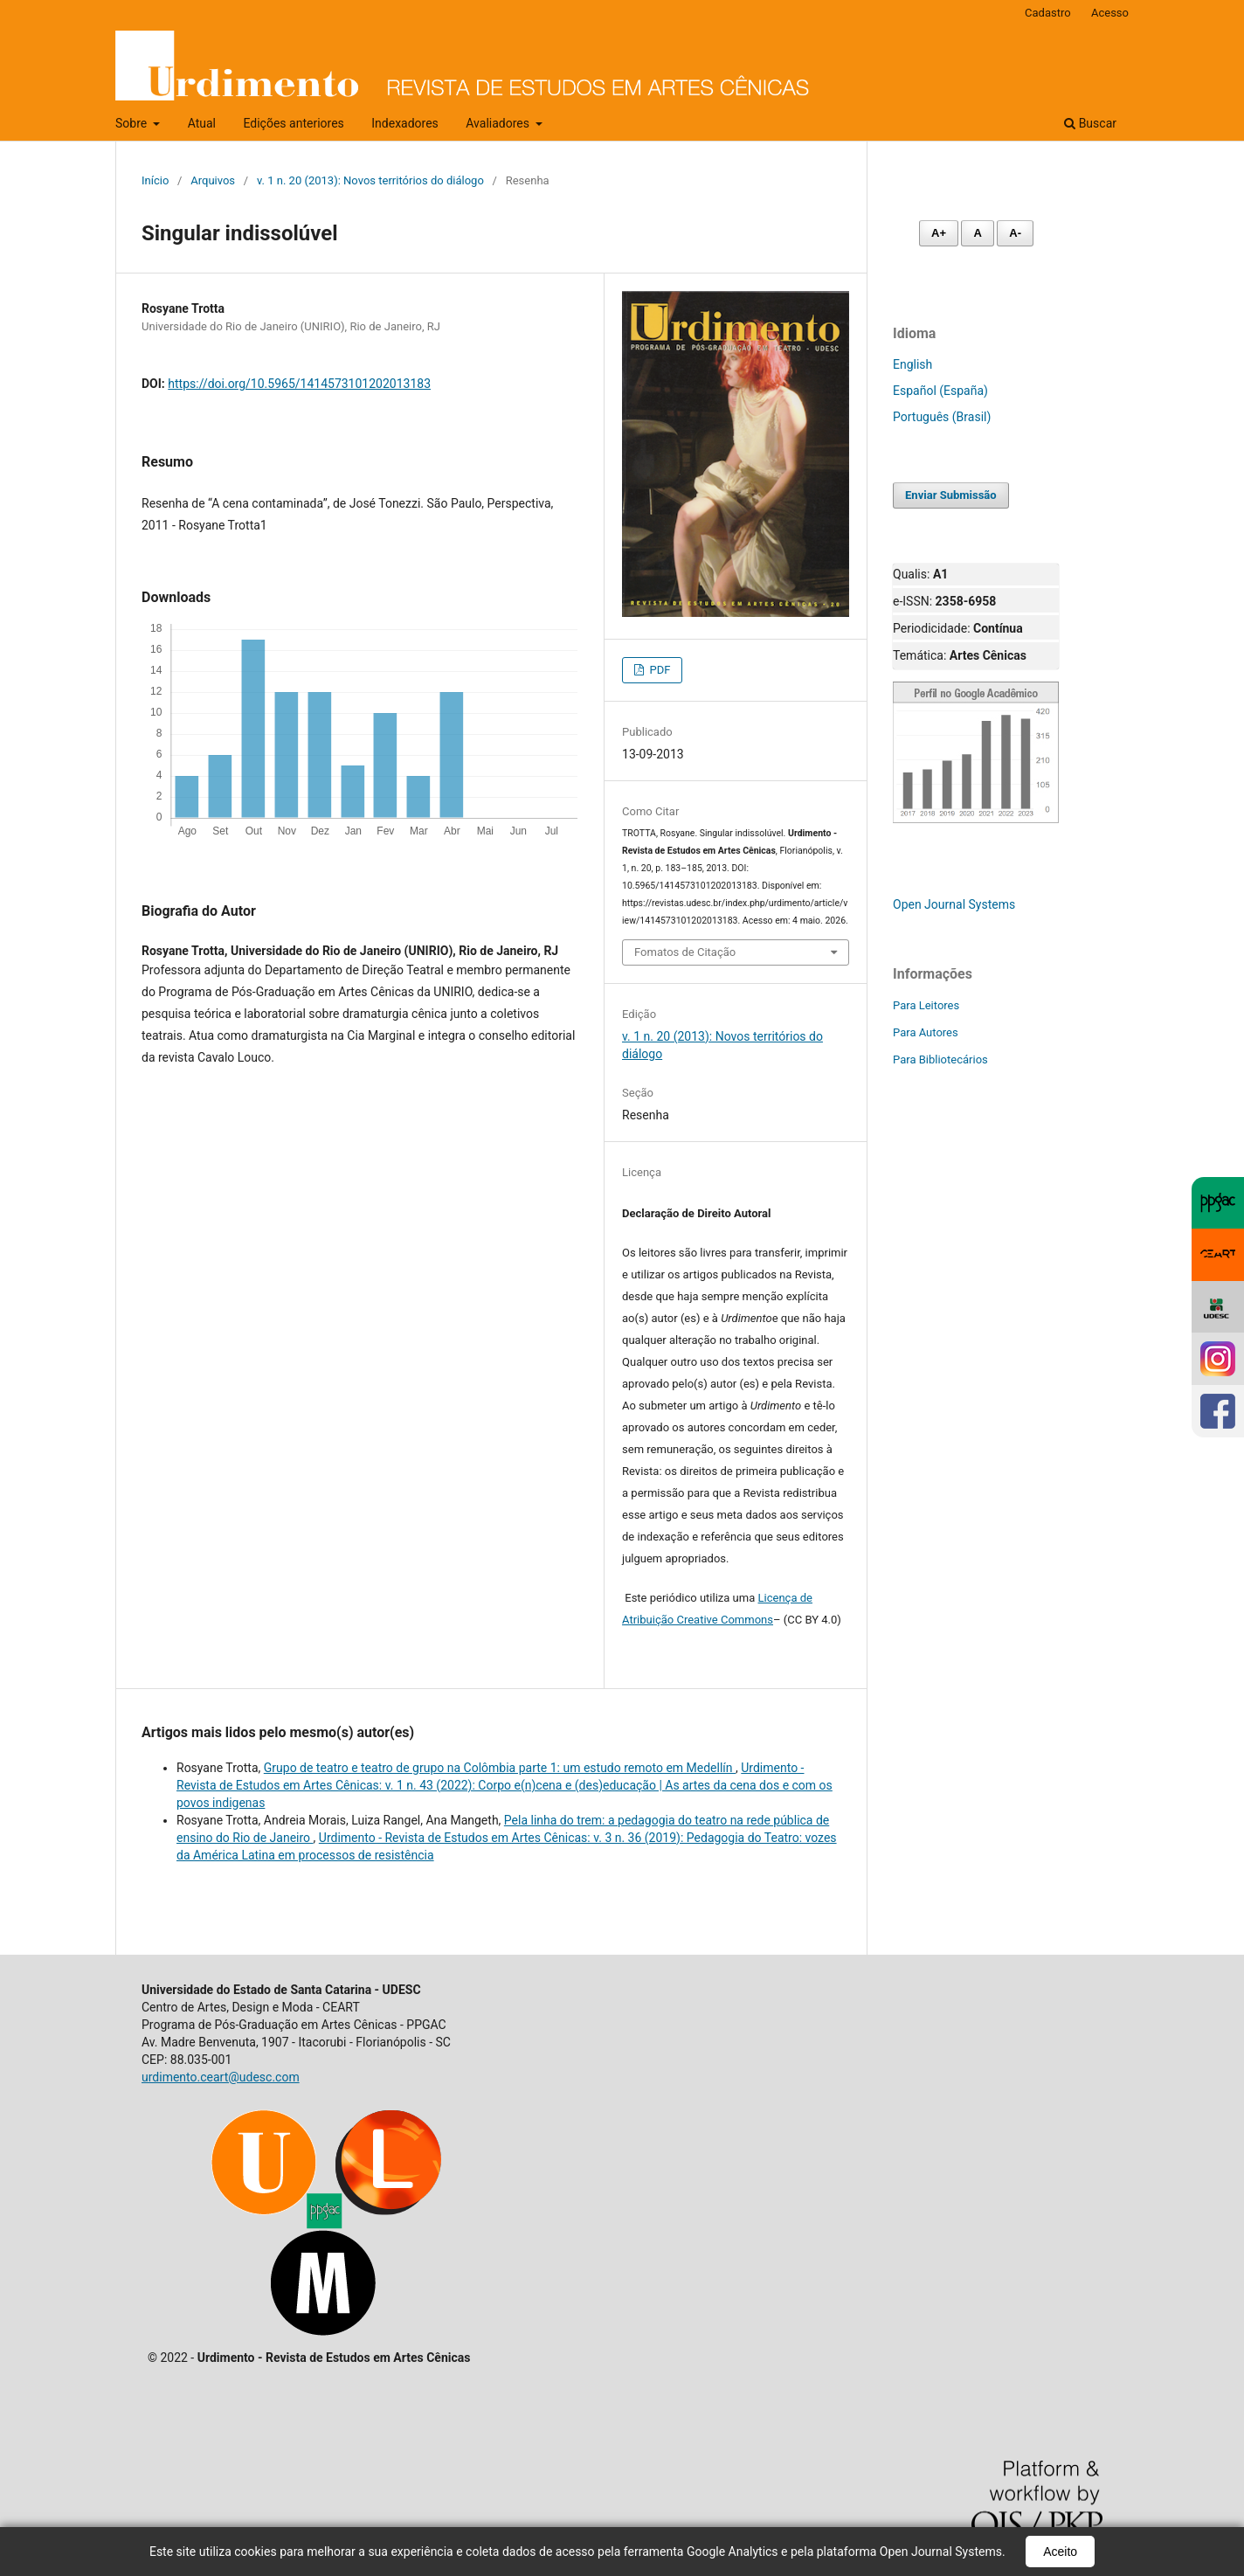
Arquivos (212, 180)
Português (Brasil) (942, 417)
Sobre (132, 123)
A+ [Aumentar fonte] (938, 232)
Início (155, 180)
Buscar (1090, 123)
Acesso (1110, 12)
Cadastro (1048, 12)
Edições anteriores (293, 123)
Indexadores (405, 123)
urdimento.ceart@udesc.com (221, 2077)
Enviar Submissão (951, 495)
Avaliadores (499, 123)
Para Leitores (926, 1005)
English (912, 364)
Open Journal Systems (954, 904)
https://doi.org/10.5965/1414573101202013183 (299, 384)
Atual (202, 123)
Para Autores (925, 1032)
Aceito (1060, 2552)
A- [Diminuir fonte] (1015, 232)
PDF (658, 669)
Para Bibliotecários (940, 1059)
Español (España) (940, 391)
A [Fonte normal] (977, 232)
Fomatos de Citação (685, 952)
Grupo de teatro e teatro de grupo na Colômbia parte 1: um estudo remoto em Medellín (500, 1768)
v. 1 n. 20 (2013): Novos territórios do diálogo (370, 180)
